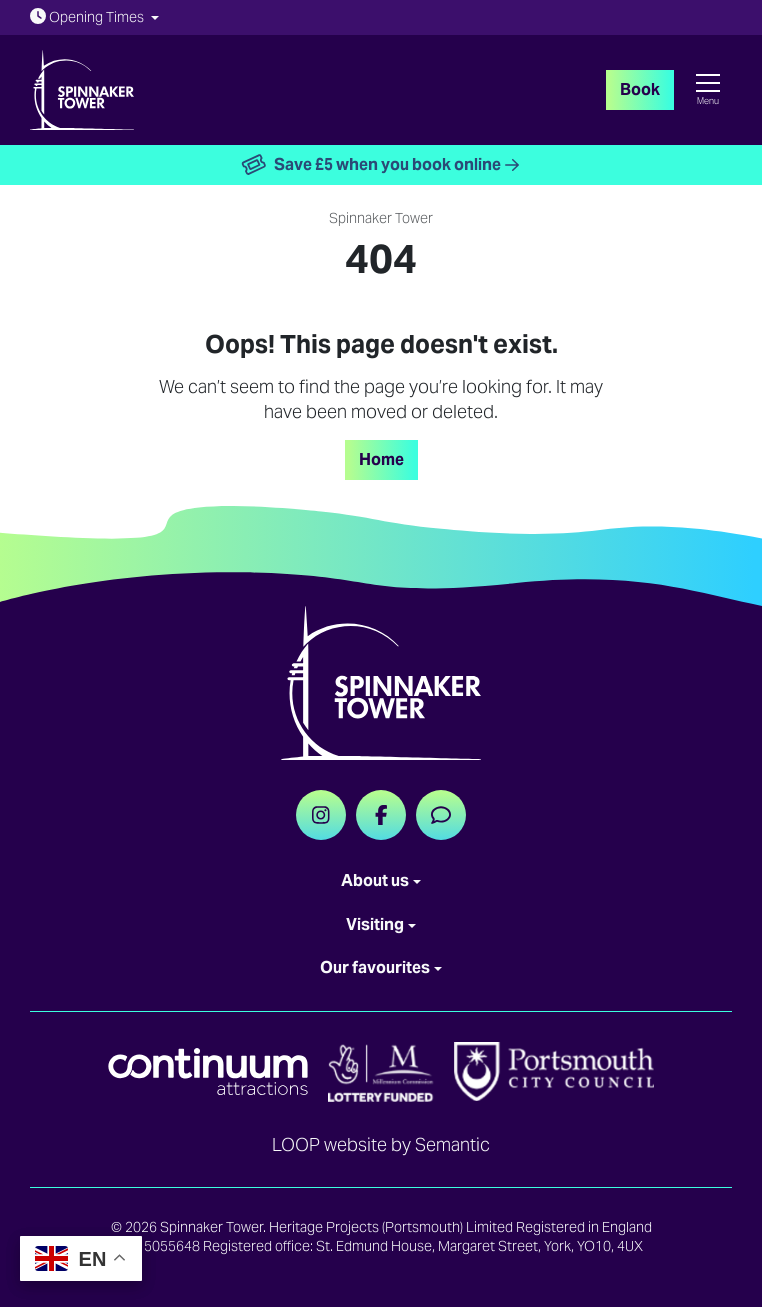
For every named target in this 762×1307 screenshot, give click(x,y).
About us (375, 880)
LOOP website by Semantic (381, 1144)
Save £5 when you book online (381, 165)
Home (381, 459)
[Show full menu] (708, 90)
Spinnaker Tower (381, 218)
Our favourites (375, 967)
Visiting (375, 924)
